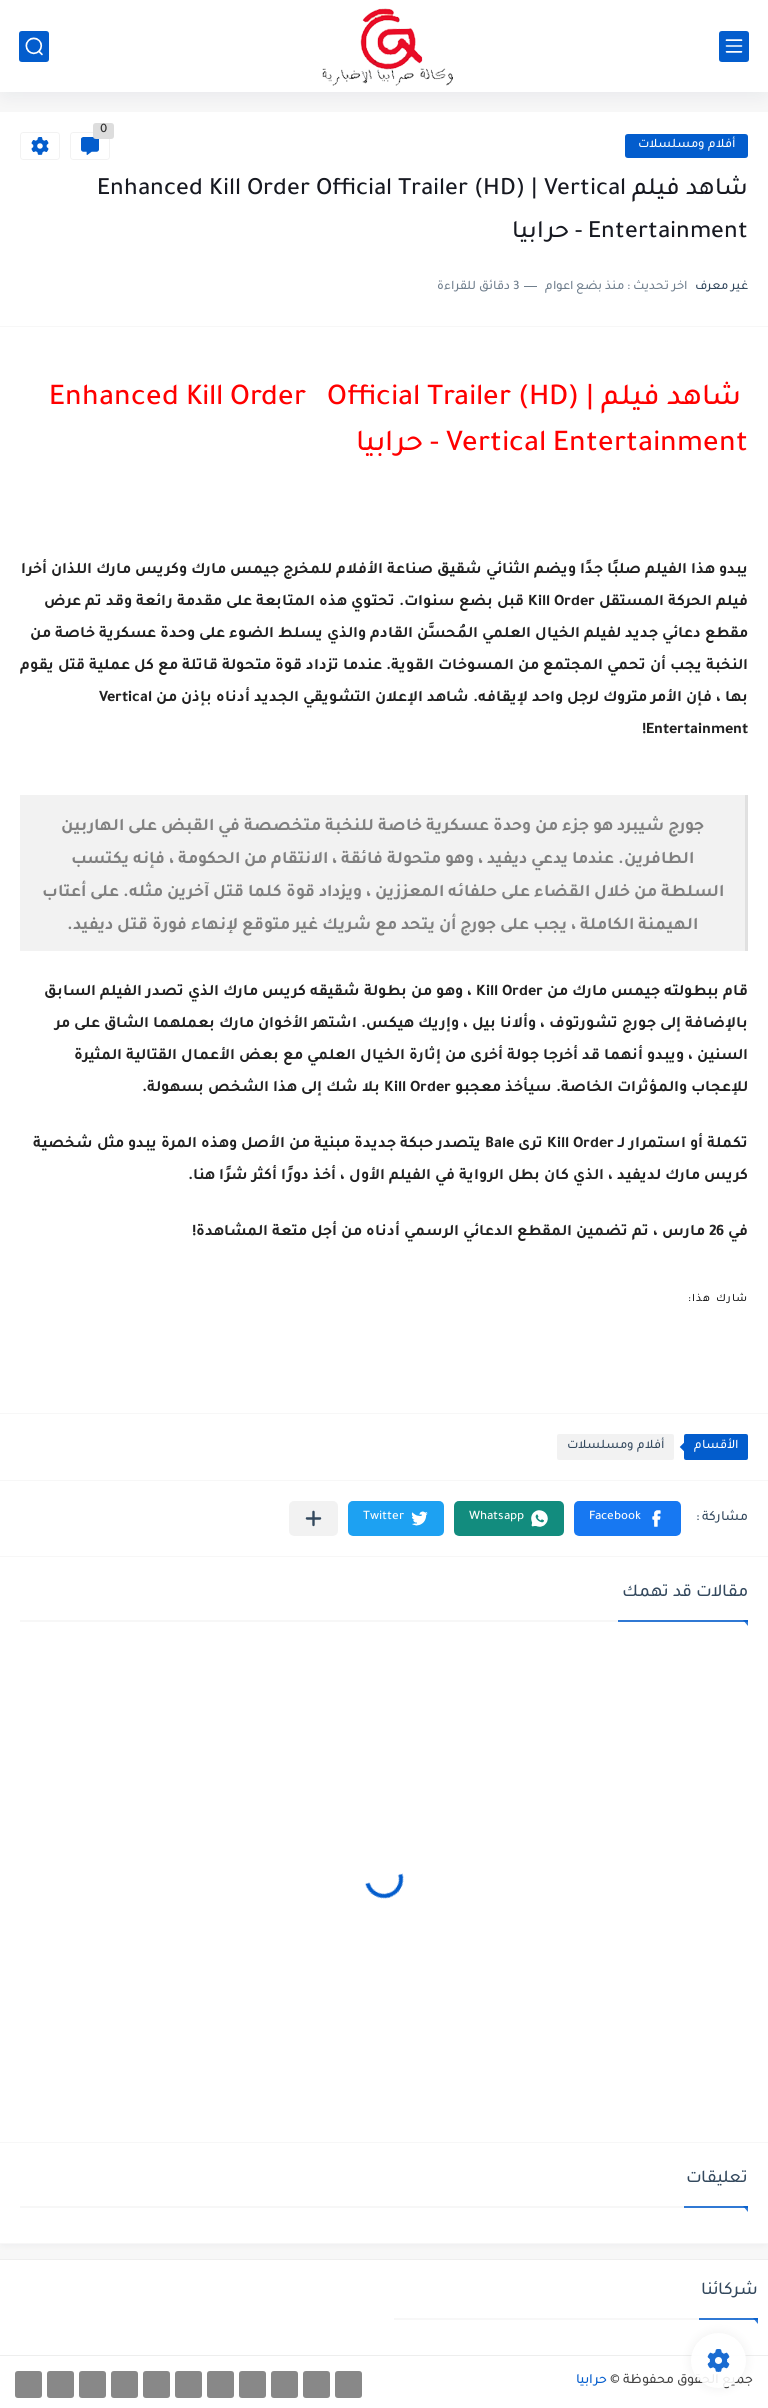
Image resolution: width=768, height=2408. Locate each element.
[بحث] (34, 46)
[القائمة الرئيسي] (734, 46)
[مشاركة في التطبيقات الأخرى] (313, 1518)
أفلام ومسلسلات (686, 145)
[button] (627, 1518)
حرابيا (591, 2381)
